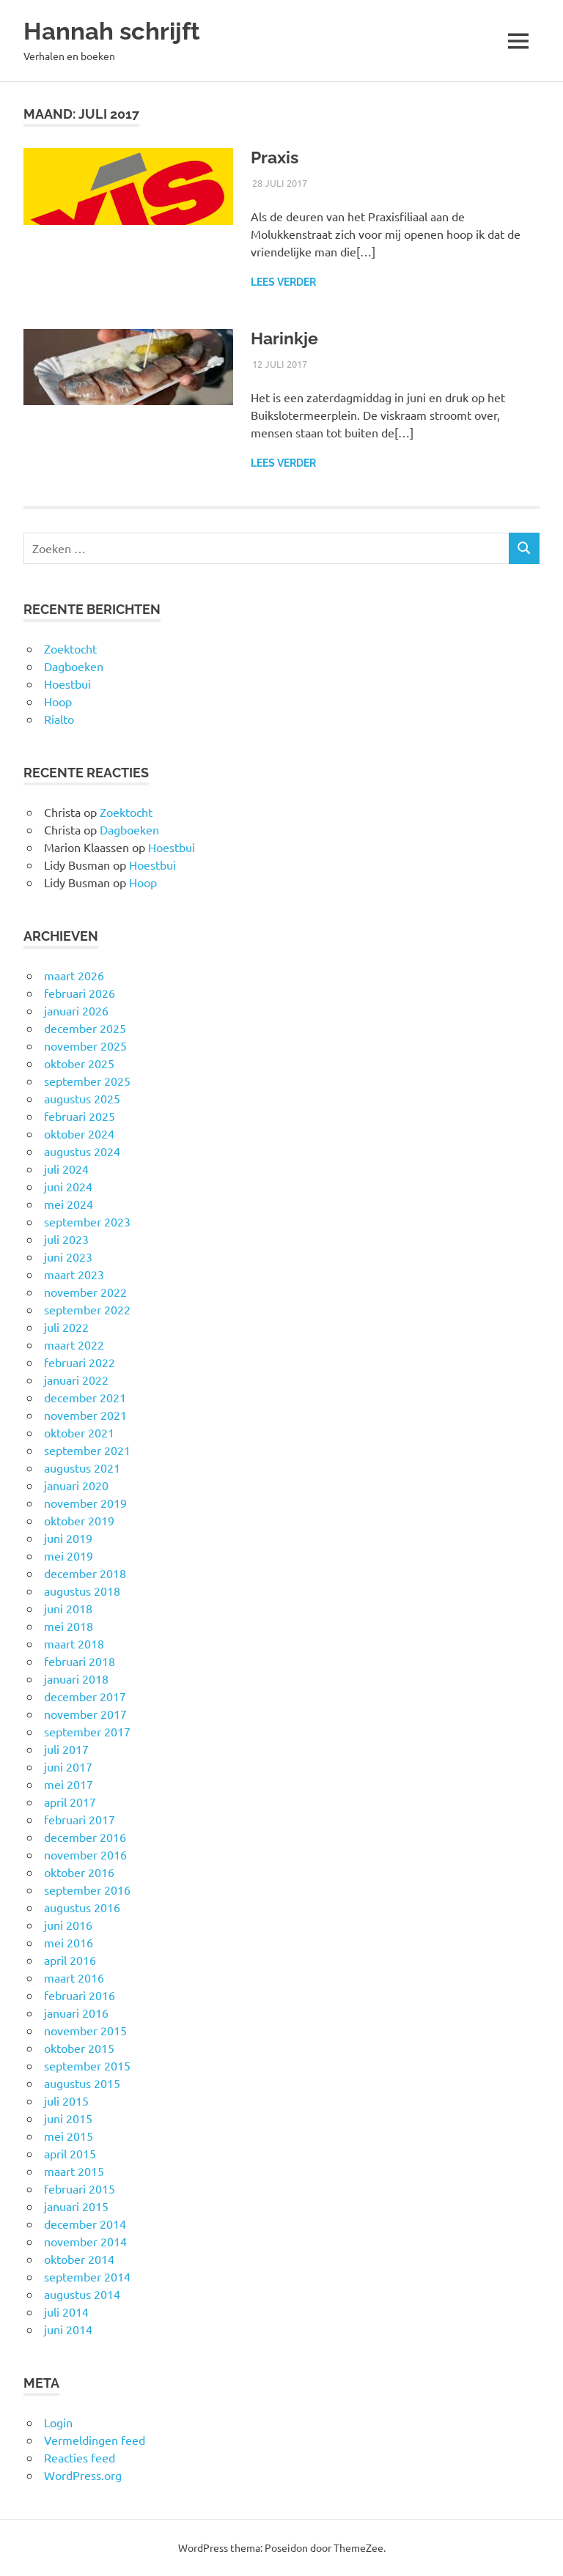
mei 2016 (68, 1942)
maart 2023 (74, 1274)
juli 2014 (66, 2311)
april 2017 (70, 1801)
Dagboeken (73, 666)
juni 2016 (68, 1924)
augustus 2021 (82, 1467)
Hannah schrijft (116, 30)
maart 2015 (74, 2171)
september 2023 (87, 1221)
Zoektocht (70, 648)
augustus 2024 (82, 1151)
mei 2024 (68, 1203)
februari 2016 (79, 1995)
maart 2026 (74, 975)
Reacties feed (79, 2457)
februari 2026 (79, 992)
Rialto (59, 718)
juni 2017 (68, 1766)
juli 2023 (66, 1239)
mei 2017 (68, 1784)
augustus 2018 (82, 1590)
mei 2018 (68, 1625)
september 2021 (87, 1450)
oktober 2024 (79, 1133)
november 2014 (85, 2241)
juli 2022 (66, 1327)
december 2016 (85, 1836)
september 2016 (87, 1889)
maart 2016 (74, 1977)
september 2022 (87, 1309)
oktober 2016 (79, 1872)
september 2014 (87, 2276)
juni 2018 (68, 1608)
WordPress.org (83, 2475)
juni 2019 (68, 1538)
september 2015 (87, 2065)
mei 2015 (68, 2135)
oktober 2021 (79, 1432)
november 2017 (85, 1713)
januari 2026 (76, 1010)
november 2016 (85, 1854)
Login (58, 2422)
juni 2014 (68, 2329)
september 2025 (87, 1080)
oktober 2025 (79, 1063)
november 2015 (85, 2030)
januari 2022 (76, 1379)
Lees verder (283, 282)
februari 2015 (79, 2188)
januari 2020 (76, 1485)
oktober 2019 (79, 1520)
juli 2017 (66, 1749)
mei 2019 (68, 1555)
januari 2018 (76, 1678)
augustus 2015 (82, 2083)
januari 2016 (76, 2012)
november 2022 (85, 1291)
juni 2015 (68, 2118)
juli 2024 (66, 1168)
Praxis (276, 157)
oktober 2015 (79, 2047)
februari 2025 (79, 1116)
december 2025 (85, 1028)
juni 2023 (68, 1256)
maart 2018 (74, 1643)
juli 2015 (66, 2100)
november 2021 (85, 1414)
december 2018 (85, 1573)
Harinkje (285, 338)
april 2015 (70, 2153)
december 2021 (85, 1397)
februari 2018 (79, 1661)
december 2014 (85, 2223)
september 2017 (87, 1731)
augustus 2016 (82, 1907)
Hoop (58, 701)
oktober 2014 (79, 2258)
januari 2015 (76, 2206)
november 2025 (85, 1045)
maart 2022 (74, 1344)
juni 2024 (68, 1186)
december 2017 (85, 1696)
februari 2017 (79, 1819)
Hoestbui (67, 683)
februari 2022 (79, 1362)
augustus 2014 (82, 2294)
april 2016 (70, 1960)
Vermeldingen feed (94, 2439)
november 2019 (85, 1502)
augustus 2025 (82, 1098)
